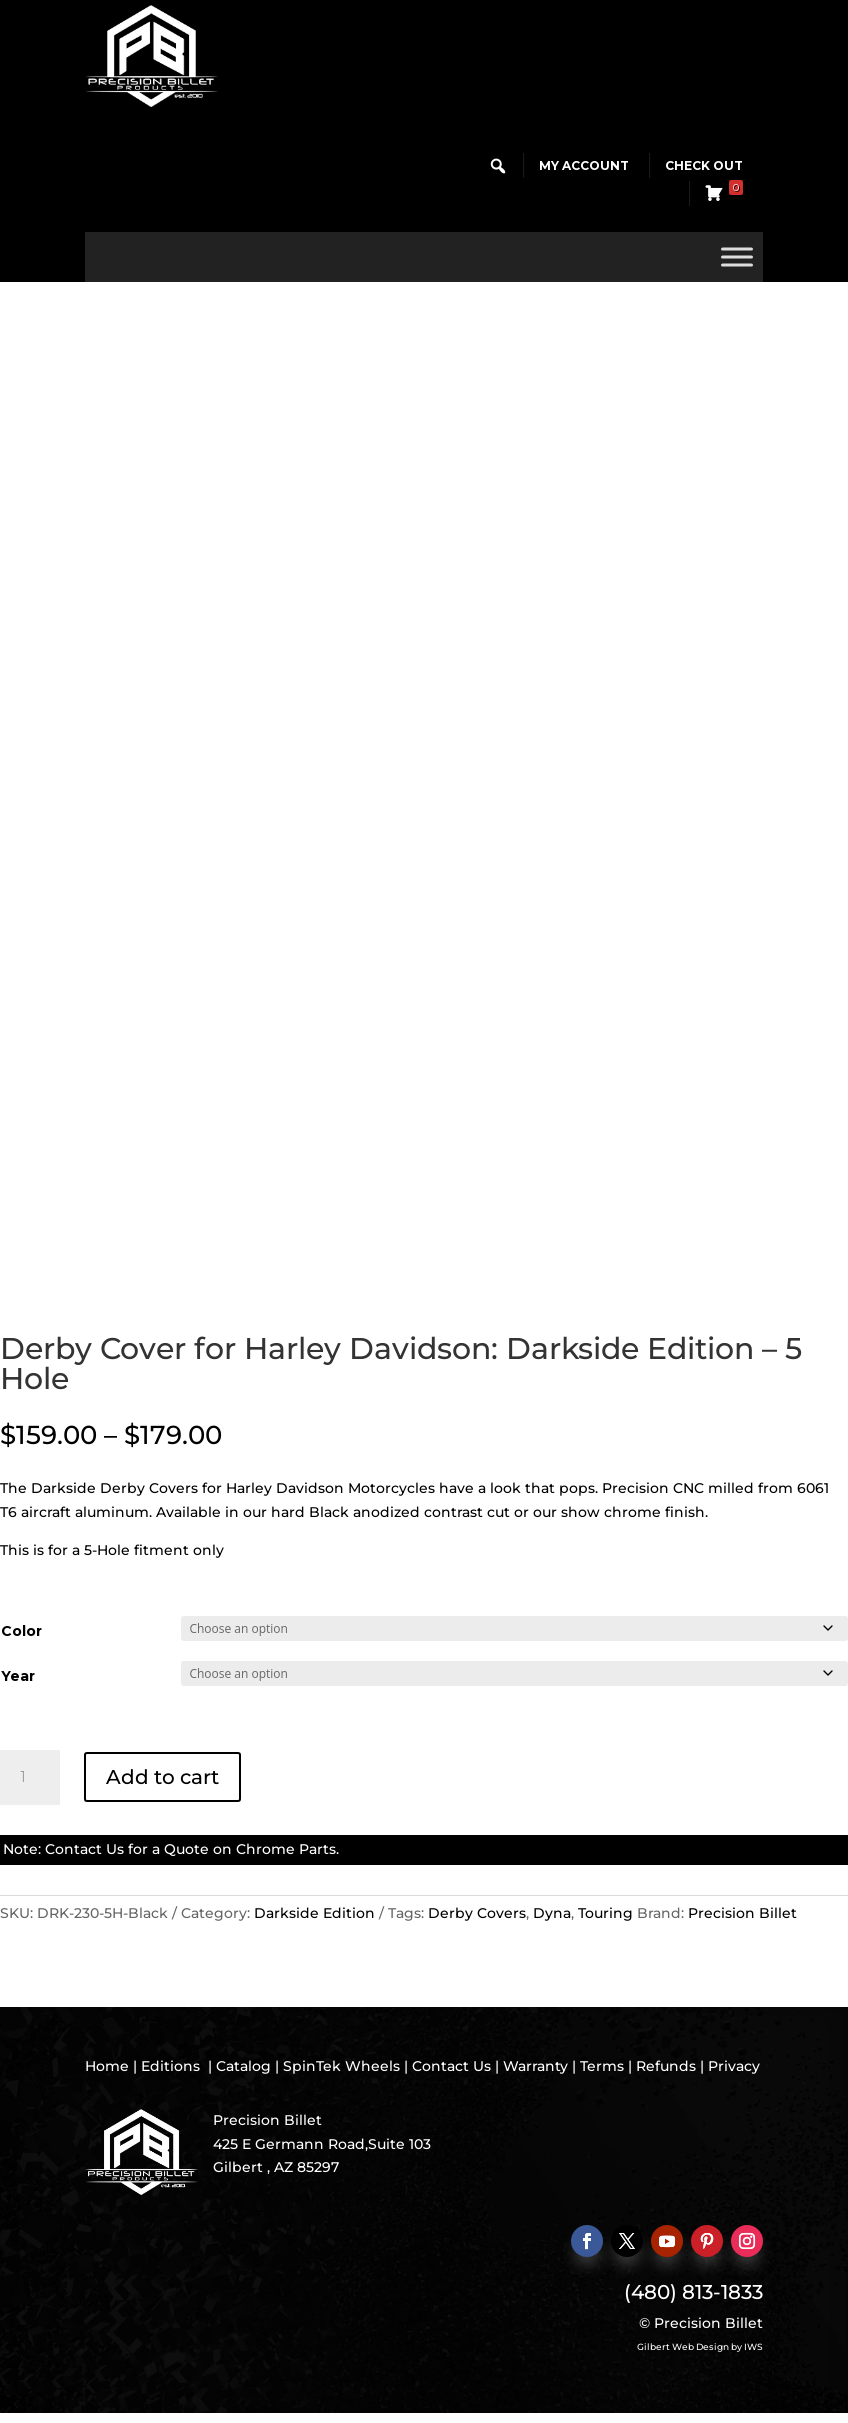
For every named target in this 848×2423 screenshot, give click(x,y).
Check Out (704, 165)
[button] (498, 166)
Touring (605, 1913)
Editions (170, 2066)
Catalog (243, 2066)
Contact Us (84, 1849)
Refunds (666, 2066)
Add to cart (162, 1777)
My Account (584, 165)
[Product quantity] (30, 1778)
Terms (602, 2066)
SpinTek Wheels (341, 2066)
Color (21, 1631)
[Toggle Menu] (737, 256)
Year (18, 1676)
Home (107, 2066)
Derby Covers (477, 1913)
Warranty (535, 2066)
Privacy (734, 2066)
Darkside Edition (314, 1913)
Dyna (552, 1913)
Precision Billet (742, 1913)
